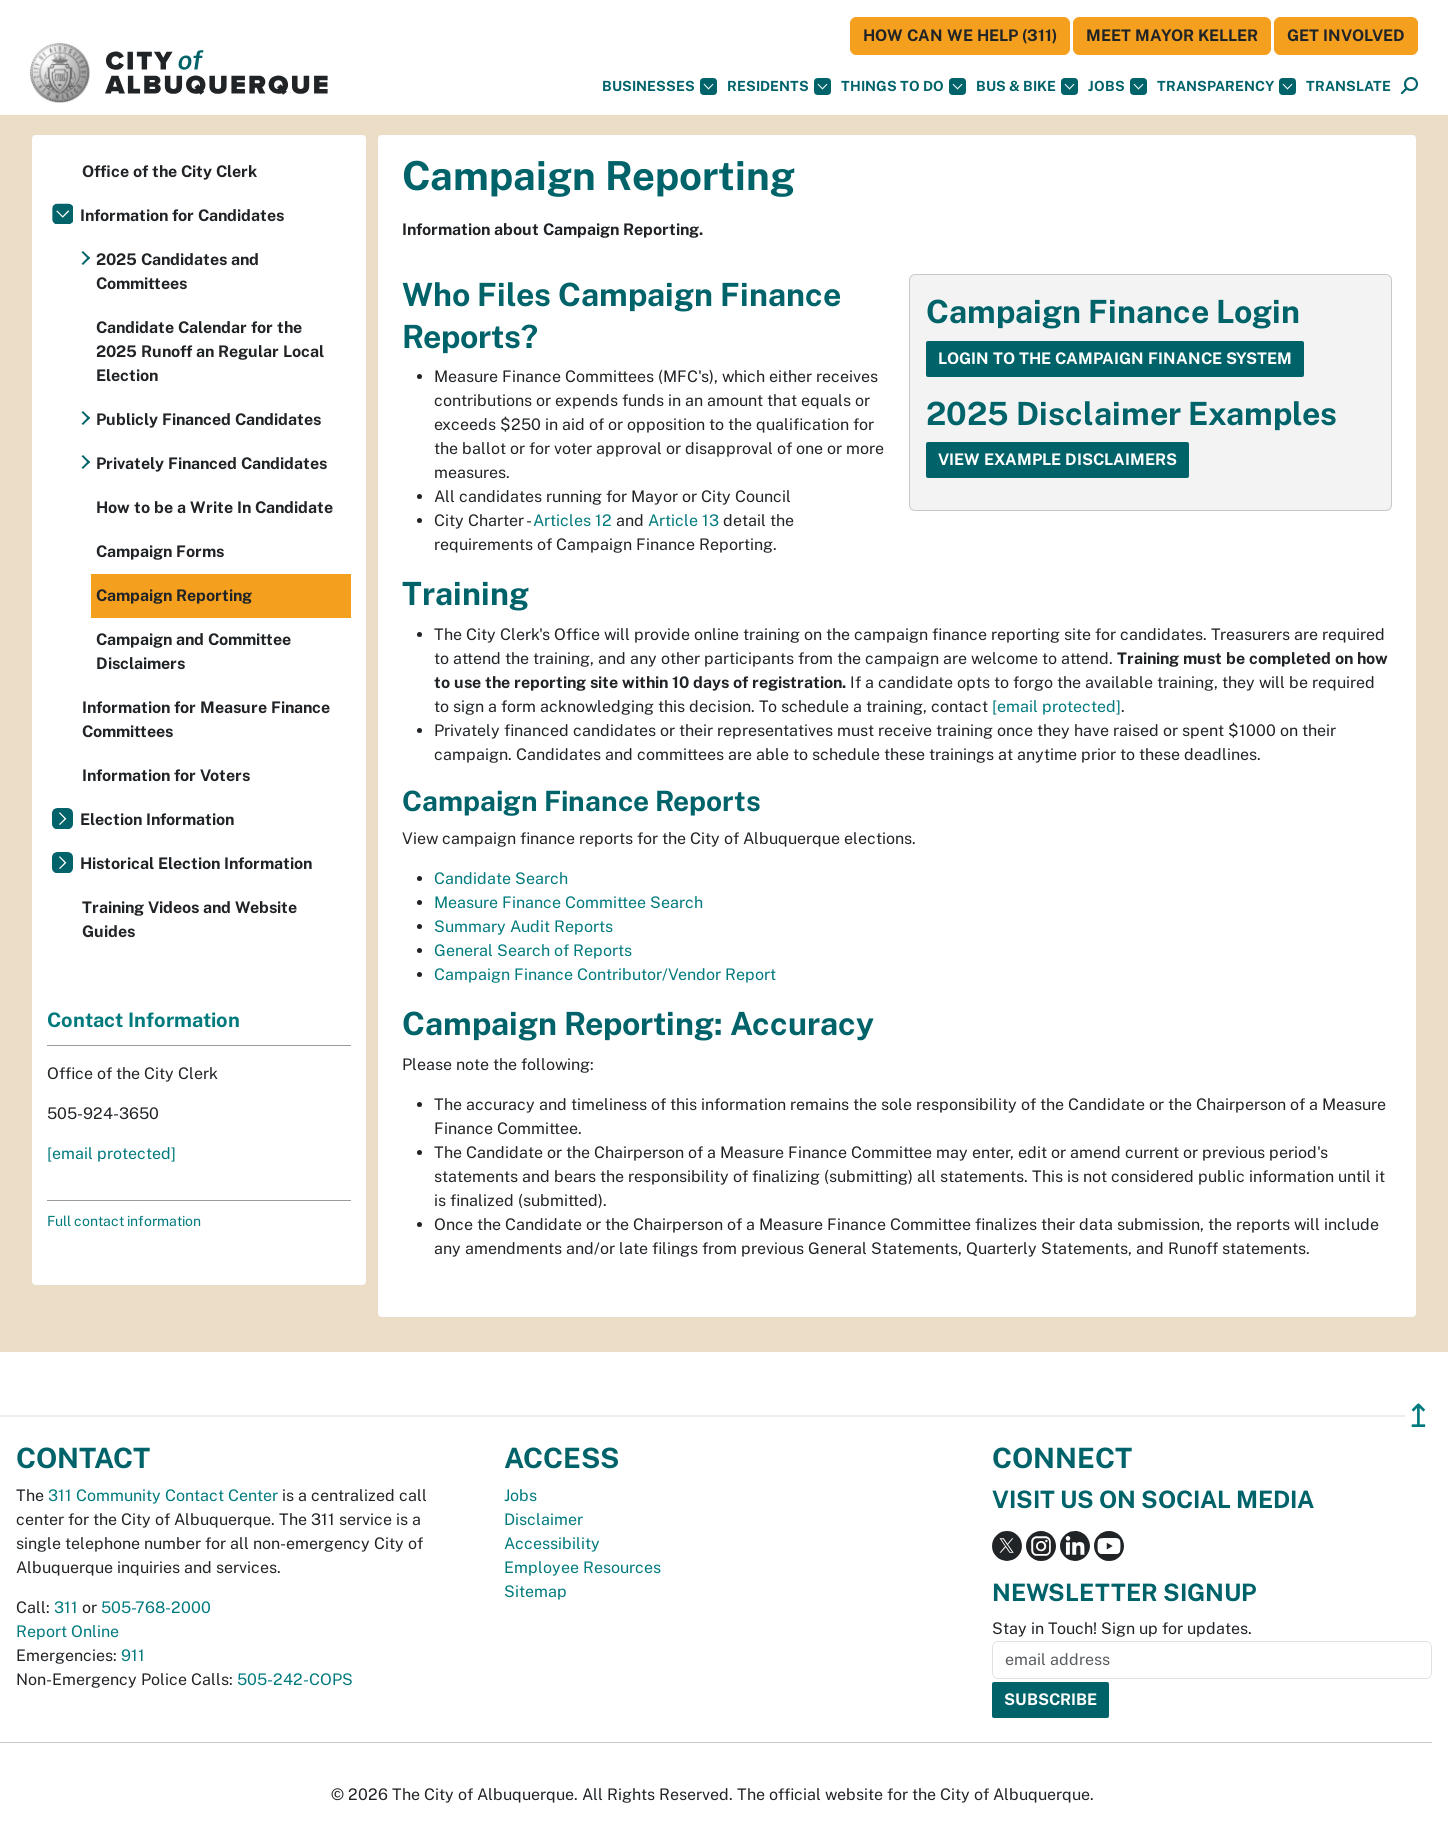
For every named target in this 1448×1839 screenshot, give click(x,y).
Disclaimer (543, 1519)
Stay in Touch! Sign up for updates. (1122, 1628)
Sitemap (535, 1591)
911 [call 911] (133, 1655)
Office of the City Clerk (169, 171)
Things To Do (903, 86)
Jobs (1117, 86)
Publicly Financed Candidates (208, 419)
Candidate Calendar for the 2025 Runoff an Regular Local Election (210, 351)
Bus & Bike (1027, 86)
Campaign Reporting (174, 595)
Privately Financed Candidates (211, 463)
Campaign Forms (160, 551)
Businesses (659, 86)
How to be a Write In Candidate (214, 507)
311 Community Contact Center (163, 1495)
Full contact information (124, 1221)
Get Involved (1346, 35)
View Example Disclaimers (1057, 459)
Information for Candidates (182, 215)
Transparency (1226, 86)
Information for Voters (166, 775)
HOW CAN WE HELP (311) (960, 35)
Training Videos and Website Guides (189, 919)
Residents (779, 86)
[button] (1348, 86)
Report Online (67, 1631)
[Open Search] (1409, 86)
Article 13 (683, 520)
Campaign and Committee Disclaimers (193, 651)
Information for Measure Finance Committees (206, 719)
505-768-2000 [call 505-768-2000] (156, 1607)
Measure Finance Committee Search (568, 902)
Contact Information (143, 1020)
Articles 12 (572, 520)
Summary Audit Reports (523, 926)
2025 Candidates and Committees (177, 271)
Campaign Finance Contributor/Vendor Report (605, 974)
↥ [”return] (1418, 1415)
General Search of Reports (533, 950)
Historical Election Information (196, 863)
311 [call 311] (66, 1607)
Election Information (157, 819)
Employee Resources (582, 1567)
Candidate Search (501, 878)
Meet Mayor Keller (1172, 35)
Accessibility (552, 1543)
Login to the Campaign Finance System (1115, 358)
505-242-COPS (295, 1679)
